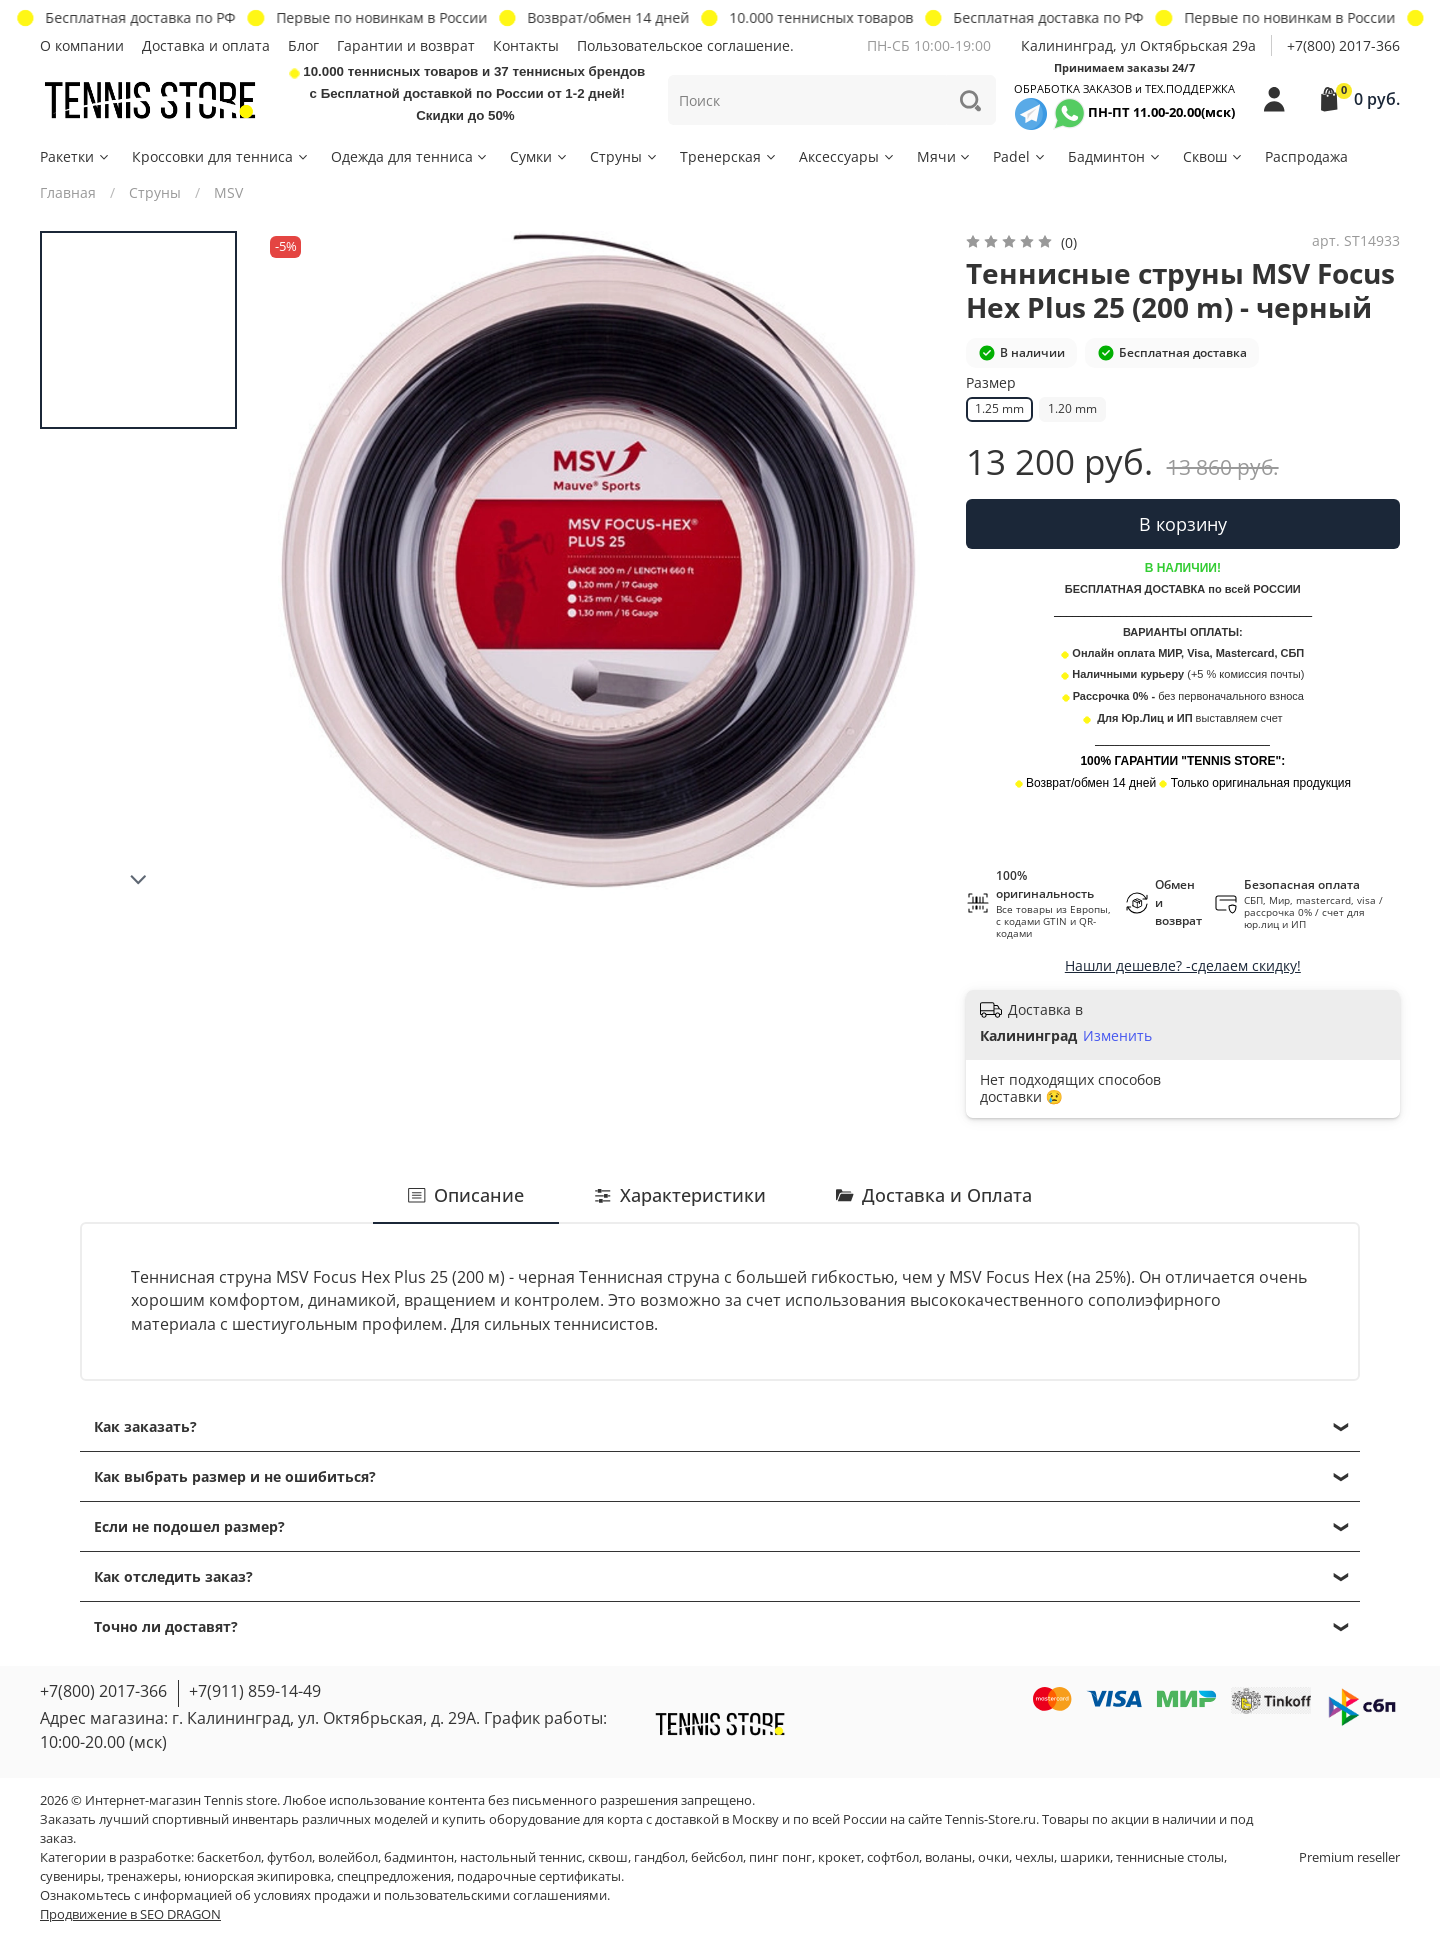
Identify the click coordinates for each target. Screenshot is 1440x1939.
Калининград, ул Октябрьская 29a (1138, 45)
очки (993, 1857)
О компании (82, 45)
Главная (68, 192)
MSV (228, 192)
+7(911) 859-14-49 (255, 1691)
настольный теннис (521, 1857)
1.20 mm (1072, 408)
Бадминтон (1115, 156)
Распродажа (1306, 156)
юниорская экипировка (257, 1876)
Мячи (945, 156)
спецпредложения (394, 1876)
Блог (303, 45)
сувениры (70, 1876)
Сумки (539, 156)
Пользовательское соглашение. (685, 45)
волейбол (348, 1857)
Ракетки (75, 156)
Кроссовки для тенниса (221, 156)
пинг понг (780, 1857)
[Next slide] (139, 880)
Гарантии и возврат (406, 45)
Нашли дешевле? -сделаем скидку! (1183, 965)
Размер (991, 383)
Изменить (1117, 1036)
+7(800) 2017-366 (1343, 45)
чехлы (1034, 1857)
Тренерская (729, 156)
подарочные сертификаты (539, 1876)
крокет (839, 1857)
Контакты (526, 45)
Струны (624, 156)
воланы (948, 1857)
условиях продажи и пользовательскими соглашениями (430, 1895)
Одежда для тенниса (410, 156)
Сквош (1213, 156)
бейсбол (717, 1857)
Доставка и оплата (206, 45)
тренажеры (142, 1876)
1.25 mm (999, 408)
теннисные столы (1170, 1857)
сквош (608, 1857)
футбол (289, 1857)
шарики (1085, 1857)
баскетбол (229, 1857)
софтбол (893, 1857)
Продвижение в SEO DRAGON (130, 1914)
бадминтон (419, 1857)
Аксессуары (847, 156)
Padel (1020, 156)
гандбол (659, 1857)
